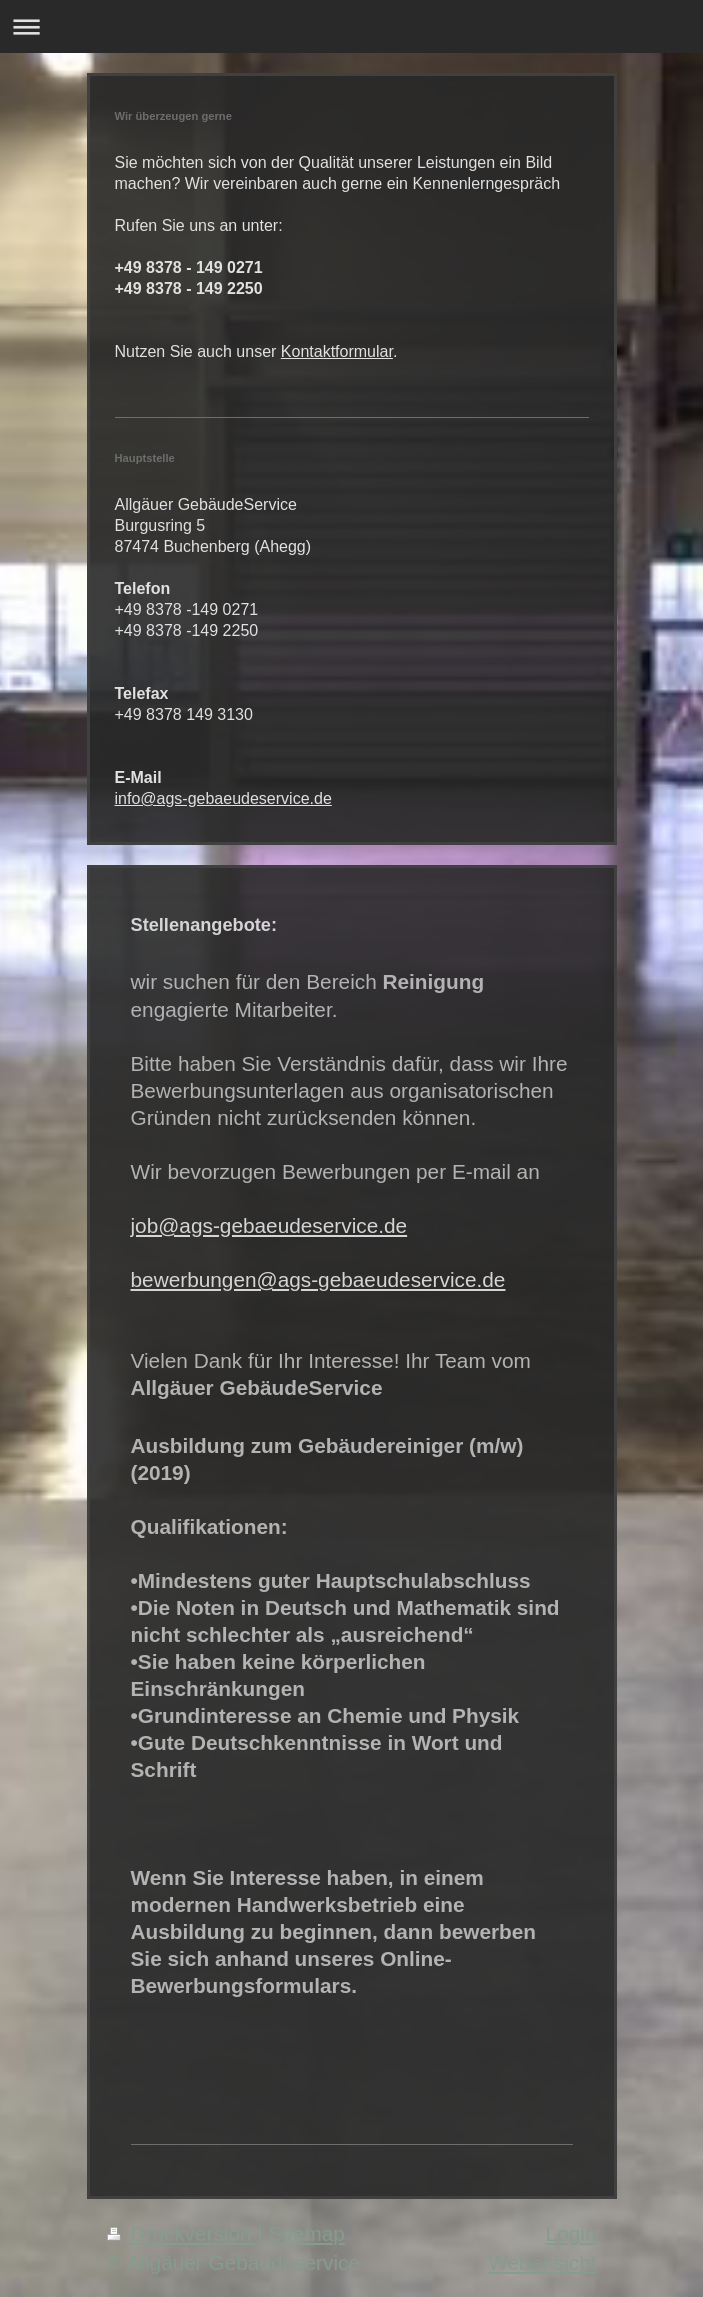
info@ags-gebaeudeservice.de (223, 798)
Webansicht (542, 2262)
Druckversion (182, 2233)
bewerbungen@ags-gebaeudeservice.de (318, 1279)
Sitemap (307, 2233)
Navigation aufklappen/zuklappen (351, 26)
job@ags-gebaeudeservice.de (269, 1225)
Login (571, 2233)
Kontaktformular (337, 351)
